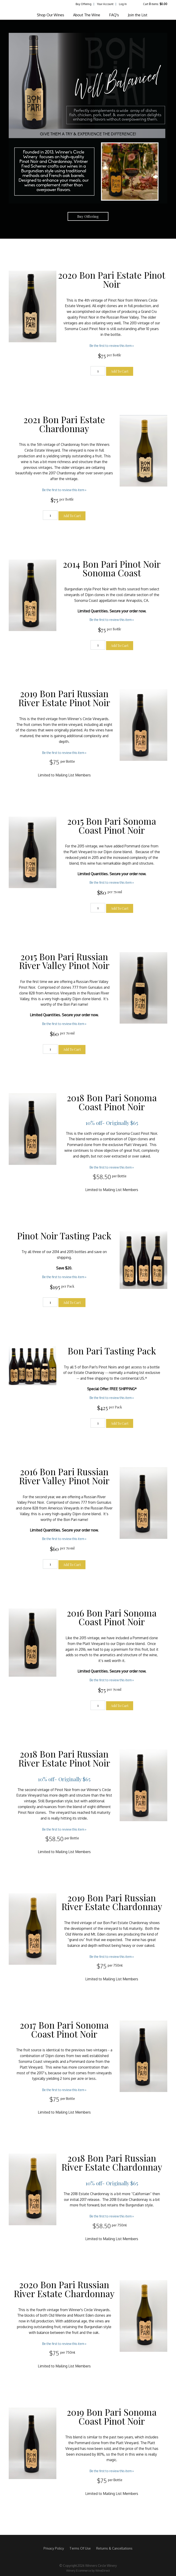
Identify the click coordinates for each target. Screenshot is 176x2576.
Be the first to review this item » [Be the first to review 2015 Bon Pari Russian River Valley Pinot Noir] (64, 1024)
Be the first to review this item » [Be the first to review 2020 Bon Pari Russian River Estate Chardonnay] (64, 2344)
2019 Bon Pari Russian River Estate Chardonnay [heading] (111, 1902)
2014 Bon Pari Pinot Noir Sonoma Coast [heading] (112, 568)
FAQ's (114, 15)
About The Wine (86, 15)
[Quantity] (98, 371)
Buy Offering (83, 4)
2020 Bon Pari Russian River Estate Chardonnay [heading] (64, 2289)
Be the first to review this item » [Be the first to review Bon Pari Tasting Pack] (112, 1398)
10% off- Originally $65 (111, 1122)
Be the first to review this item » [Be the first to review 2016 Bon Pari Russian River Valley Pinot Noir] (64, 1539)
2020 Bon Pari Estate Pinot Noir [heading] (111, 279)
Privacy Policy (54, 2548)
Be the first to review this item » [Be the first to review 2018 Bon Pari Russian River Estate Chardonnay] (112, 2216)
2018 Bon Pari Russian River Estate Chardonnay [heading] (111, 2162)
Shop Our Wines (50, 15)
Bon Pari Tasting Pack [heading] (112, 1351)
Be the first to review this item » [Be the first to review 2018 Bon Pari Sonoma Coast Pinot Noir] (112, 1167)
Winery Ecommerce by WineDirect (88, 2570)
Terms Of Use (80, 2548)
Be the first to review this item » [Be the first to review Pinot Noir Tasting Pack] (64, 1277)
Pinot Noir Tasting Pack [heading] (64, 1236)
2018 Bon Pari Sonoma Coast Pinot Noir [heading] (112, 1102)
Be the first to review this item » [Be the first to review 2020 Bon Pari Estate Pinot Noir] (112, 346)
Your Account (105, 4)
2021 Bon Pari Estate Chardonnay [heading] (64, 423)
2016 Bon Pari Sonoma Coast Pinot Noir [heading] (112, 1617)
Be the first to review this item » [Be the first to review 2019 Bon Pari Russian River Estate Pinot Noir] (64, 753)
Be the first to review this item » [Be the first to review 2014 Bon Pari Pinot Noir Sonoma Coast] (112, 620)
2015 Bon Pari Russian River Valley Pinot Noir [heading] (64, 961)
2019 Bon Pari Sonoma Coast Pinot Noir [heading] (112, 2416)
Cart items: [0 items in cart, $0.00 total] (155, 4)
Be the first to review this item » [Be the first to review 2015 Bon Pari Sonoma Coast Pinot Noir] (112, 882)
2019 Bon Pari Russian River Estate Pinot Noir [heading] (64, 698)
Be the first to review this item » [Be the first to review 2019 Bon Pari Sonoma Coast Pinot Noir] (112, 2471)
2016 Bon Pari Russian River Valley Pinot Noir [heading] (64, 1476)
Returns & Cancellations (114, 2548)
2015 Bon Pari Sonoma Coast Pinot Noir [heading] (111, 825)
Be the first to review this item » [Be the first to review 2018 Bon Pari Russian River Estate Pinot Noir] (64, 1829)
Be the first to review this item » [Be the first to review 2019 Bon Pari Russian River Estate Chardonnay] (112, 1957)
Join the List (137, 15)
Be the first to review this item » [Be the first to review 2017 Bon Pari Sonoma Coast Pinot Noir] (64, 2090)
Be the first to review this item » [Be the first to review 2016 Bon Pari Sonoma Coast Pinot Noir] (112, 1680)
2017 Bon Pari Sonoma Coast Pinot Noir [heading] (64, 2029)
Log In (123, 4)
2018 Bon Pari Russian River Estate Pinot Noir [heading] (64, 1758)
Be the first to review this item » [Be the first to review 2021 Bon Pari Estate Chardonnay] (64, 490)
